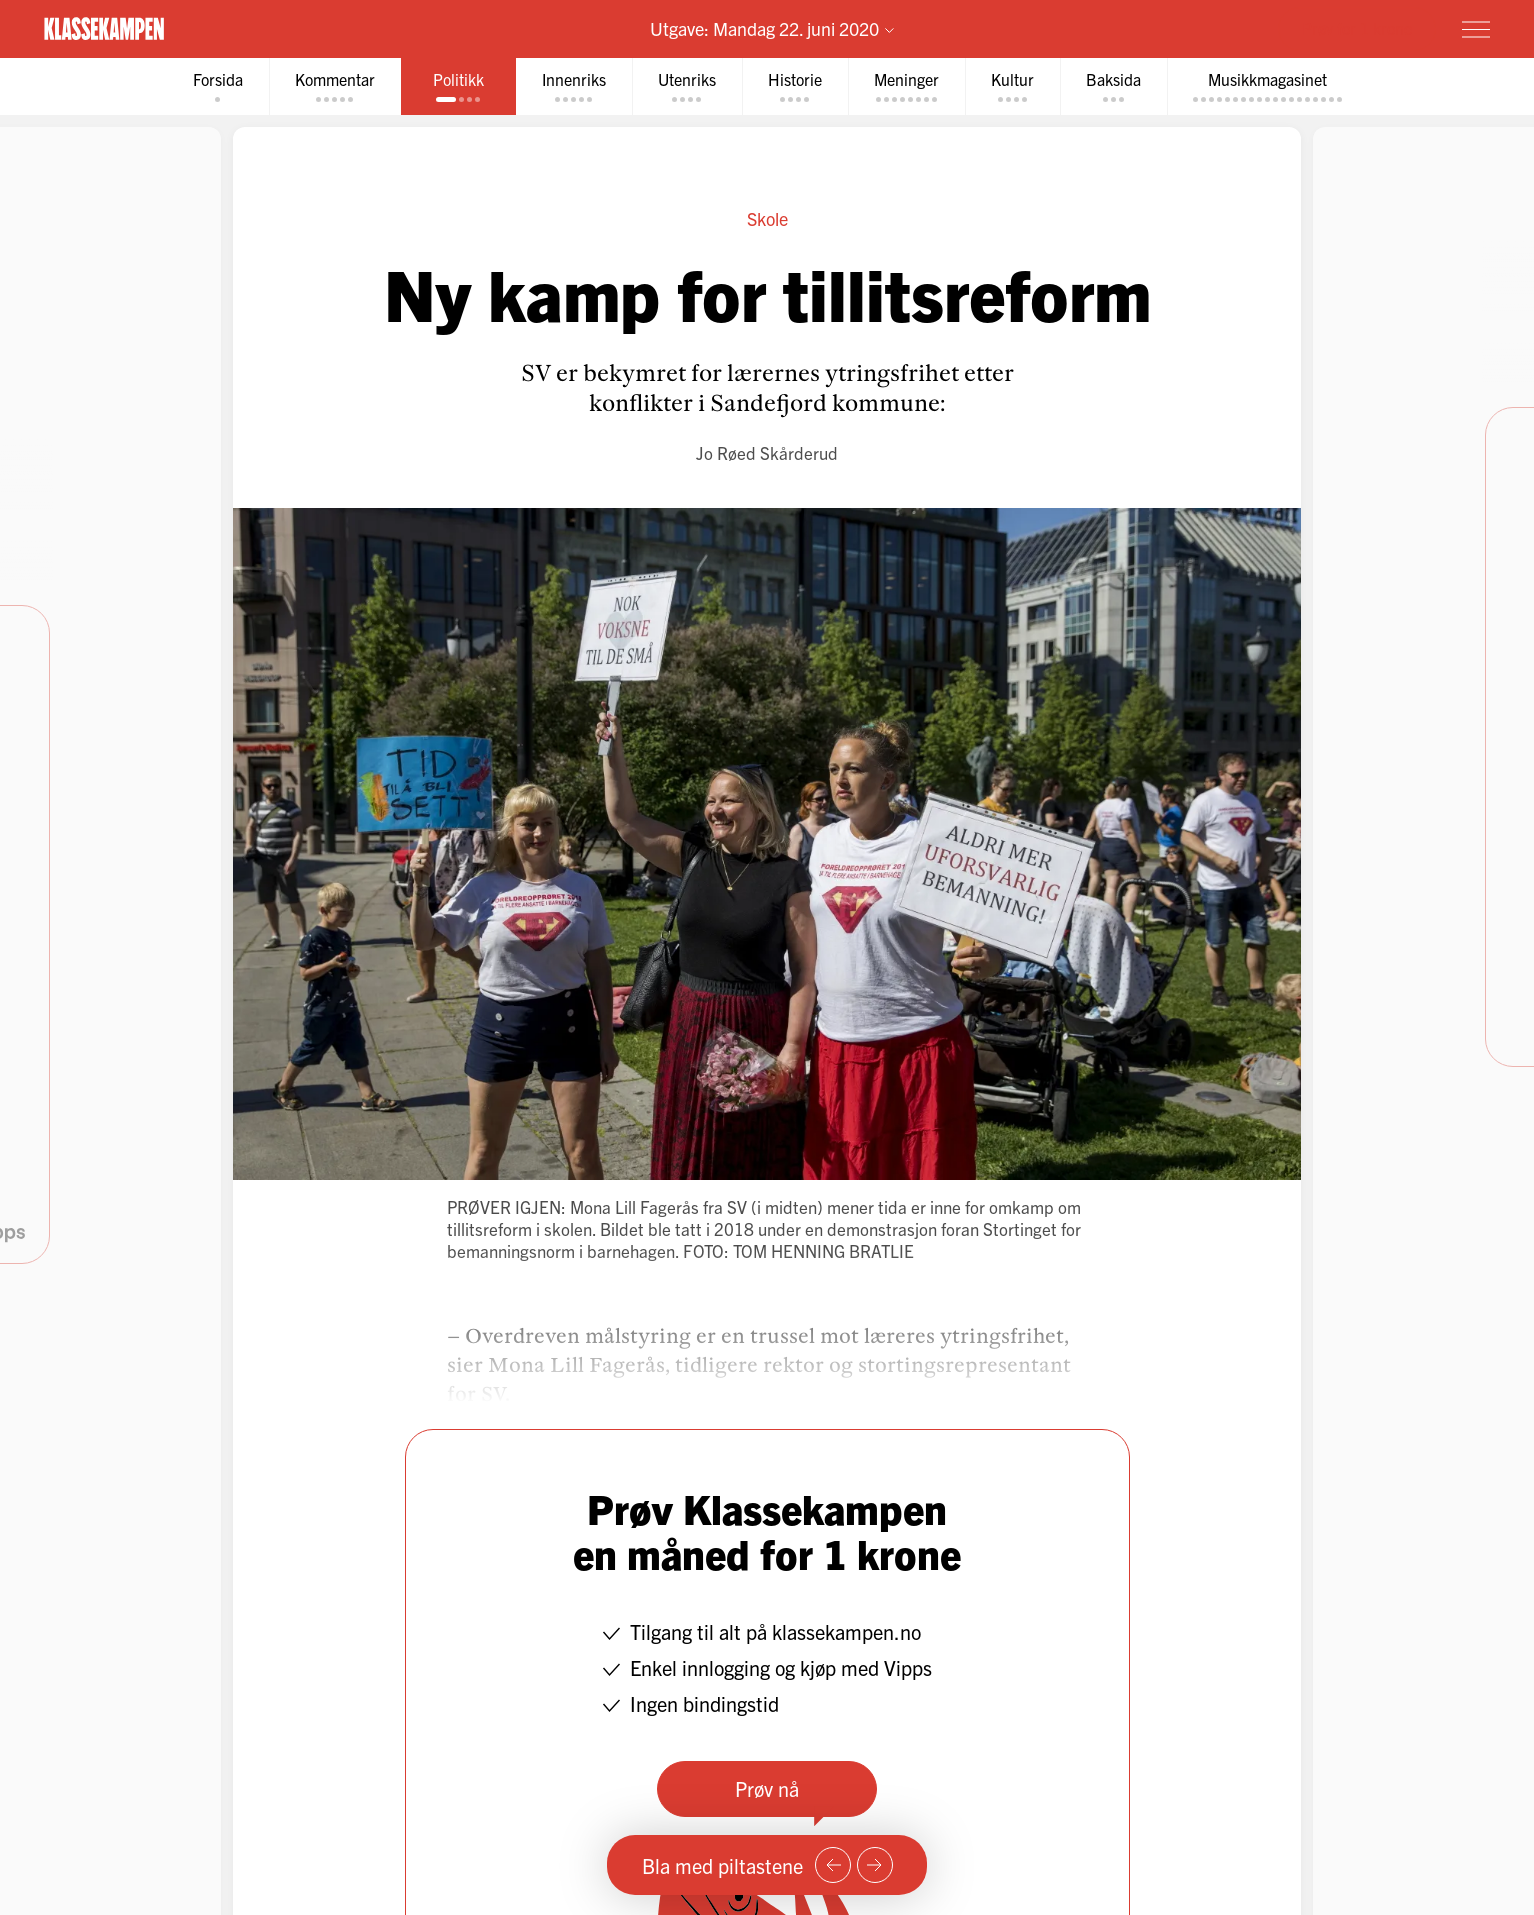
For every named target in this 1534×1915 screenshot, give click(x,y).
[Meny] (1476, 29)
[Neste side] (875, 1865)
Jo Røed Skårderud (767, 452)
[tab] (218, 86)
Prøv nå (767, 1788)
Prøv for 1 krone (1357, 28)
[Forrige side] (833, 1865)
